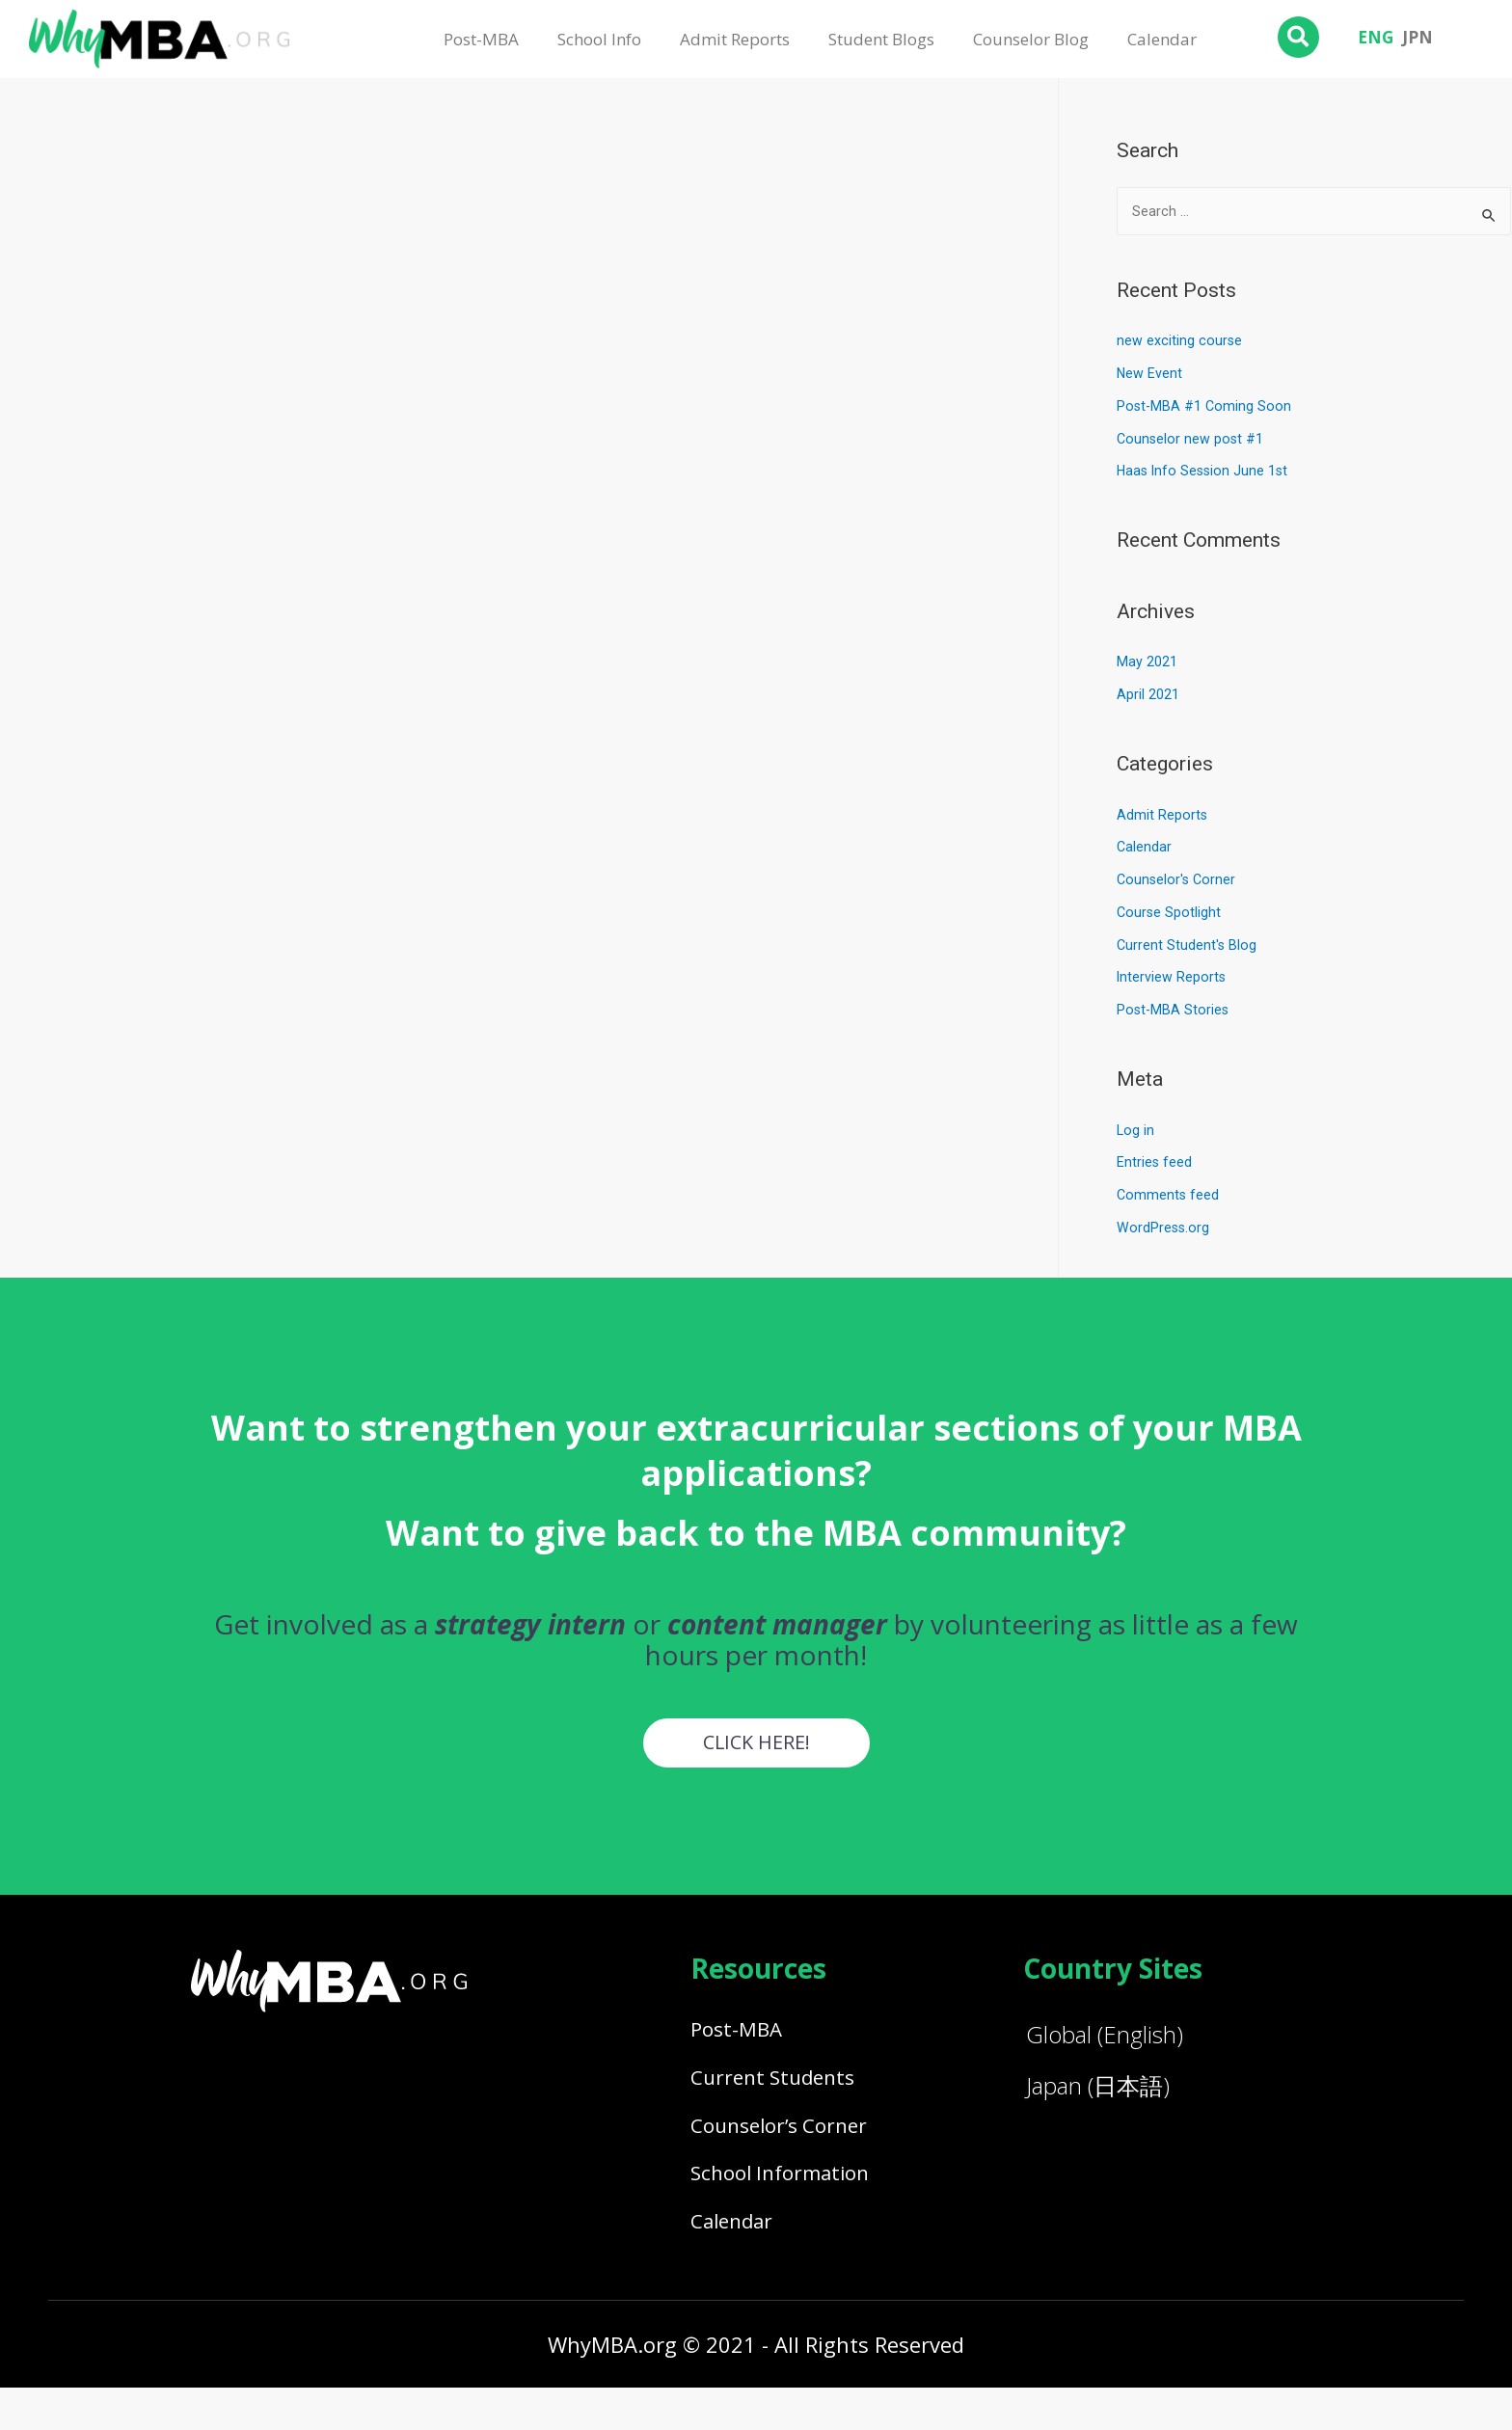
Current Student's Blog (1187, 947)
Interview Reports (1172, 978)
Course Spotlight (1170, 914)
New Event (1150, 375)
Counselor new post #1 (1191, 440)
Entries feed (1155, 1164)
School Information (793, 2203)
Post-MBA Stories (1174, 1011)
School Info (599, 39)
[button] (756, 1744)
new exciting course (1180, 342)
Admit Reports (735, 39)
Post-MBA (481, 39)
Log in (1136, 1132)
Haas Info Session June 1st (1205, 472)
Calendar (1162, 39)
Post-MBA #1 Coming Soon (1205, 408)
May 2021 (1147, 663)
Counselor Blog (1031, 39)
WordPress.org (1164, 1229)
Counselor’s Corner (792, 2147)
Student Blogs (881, 39)
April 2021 (1148, 696)
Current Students (784, 2091)
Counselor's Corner (1178, 881)
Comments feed (1169, 1196)
